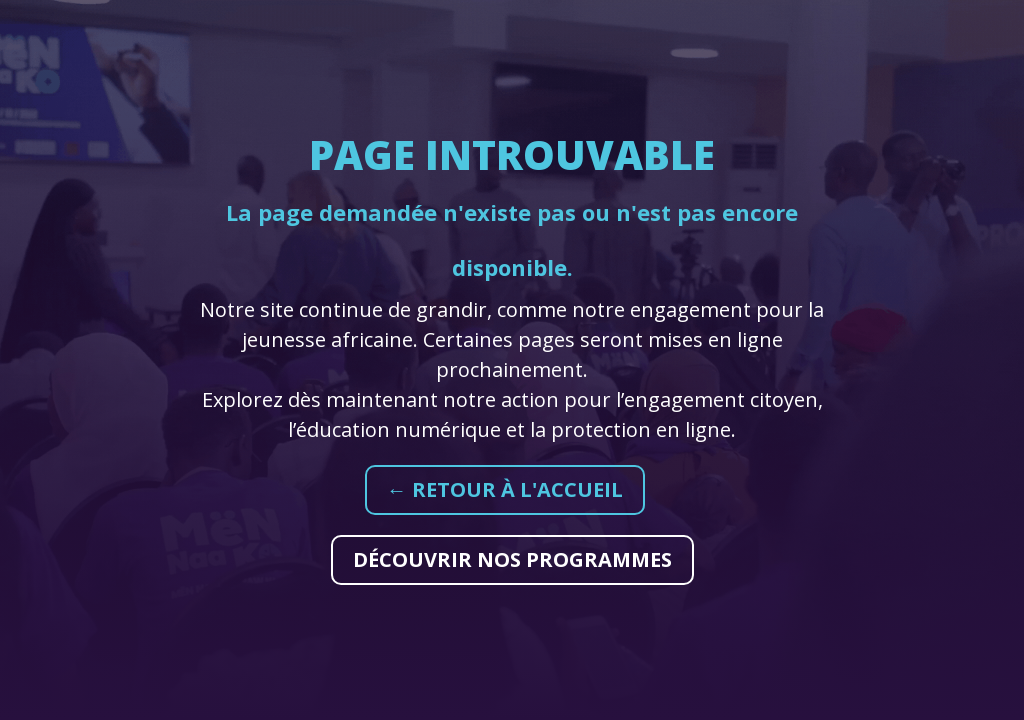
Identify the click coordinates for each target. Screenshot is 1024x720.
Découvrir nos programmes (512, 559)
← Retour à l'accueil (505, 489)
